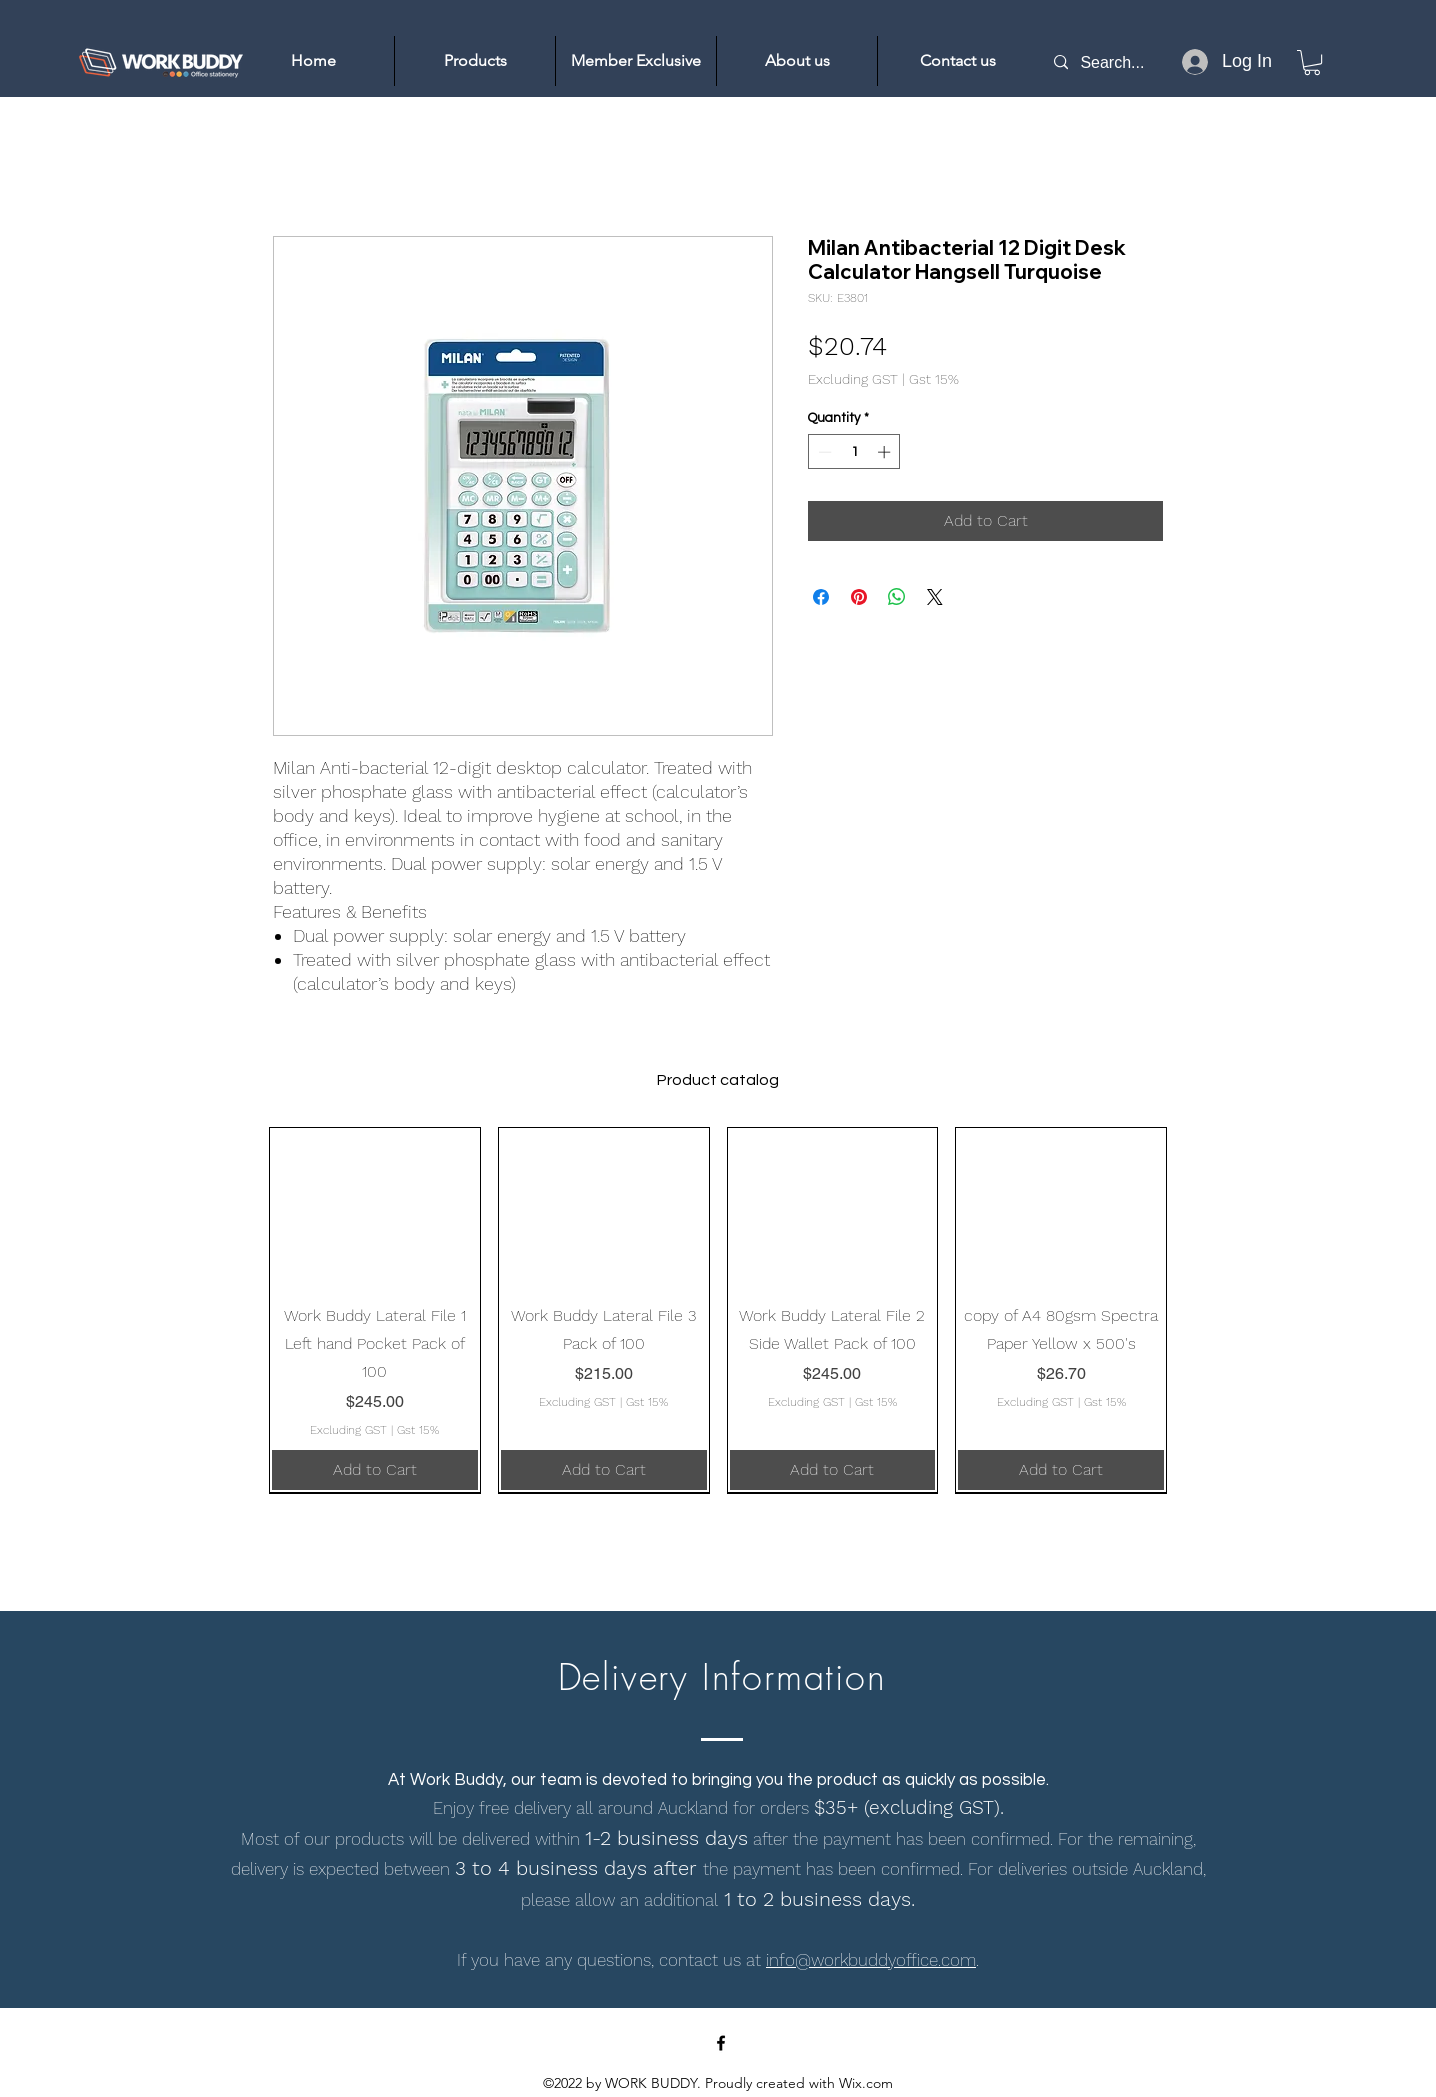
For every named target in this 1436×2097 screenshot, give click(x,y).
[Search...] (1122, 62)
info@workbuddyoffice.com (871, 1960)
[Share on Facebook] (821, 597)
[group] (718, 1310)
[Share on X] (935, 597)
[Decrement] (823, 452)
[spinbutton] (854, 452)
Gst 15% (934, 379)
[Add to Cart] (375, 1470)
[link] (1312, 62)
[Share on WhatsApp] (897, 597)
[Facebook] (721, 2043)
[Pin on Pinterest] (859, 597)
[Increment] (886, 452)
